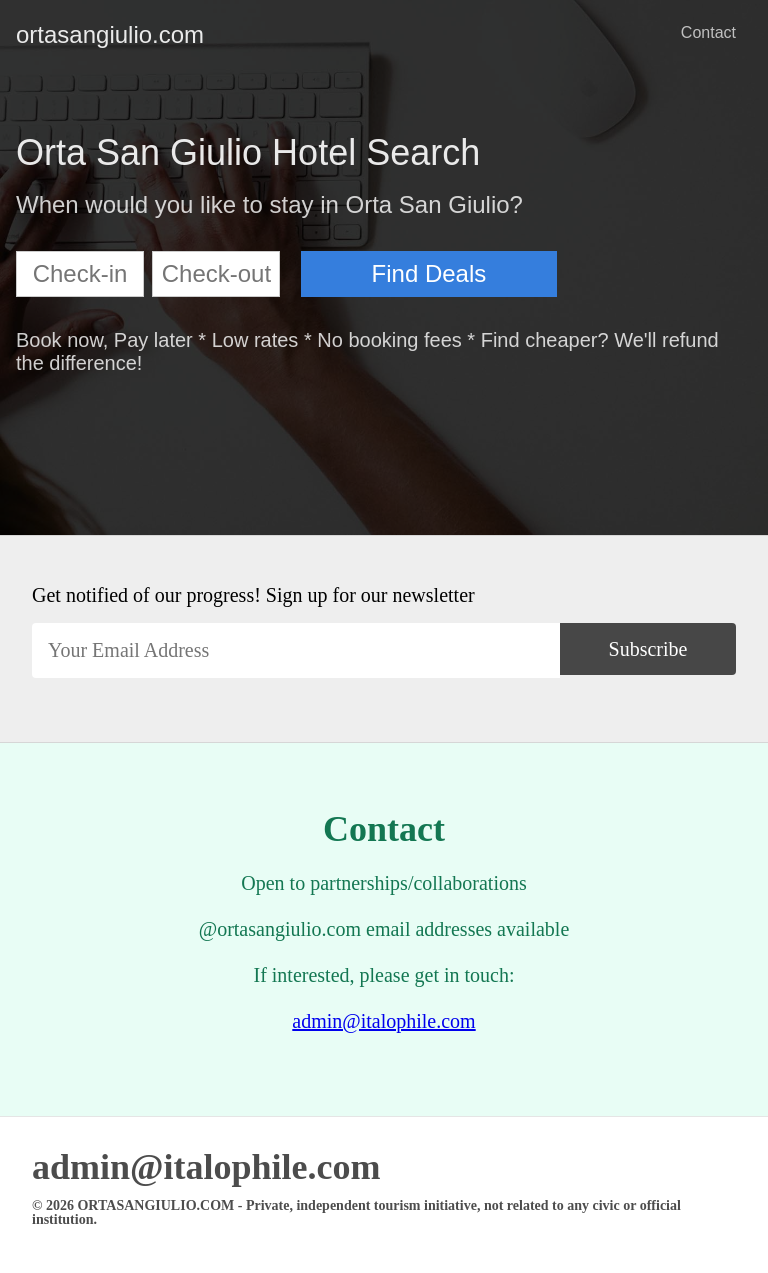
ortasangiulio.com (32, 34)
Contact (708, 32)
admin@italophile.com (383, 1021)
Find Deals (429, 273)
